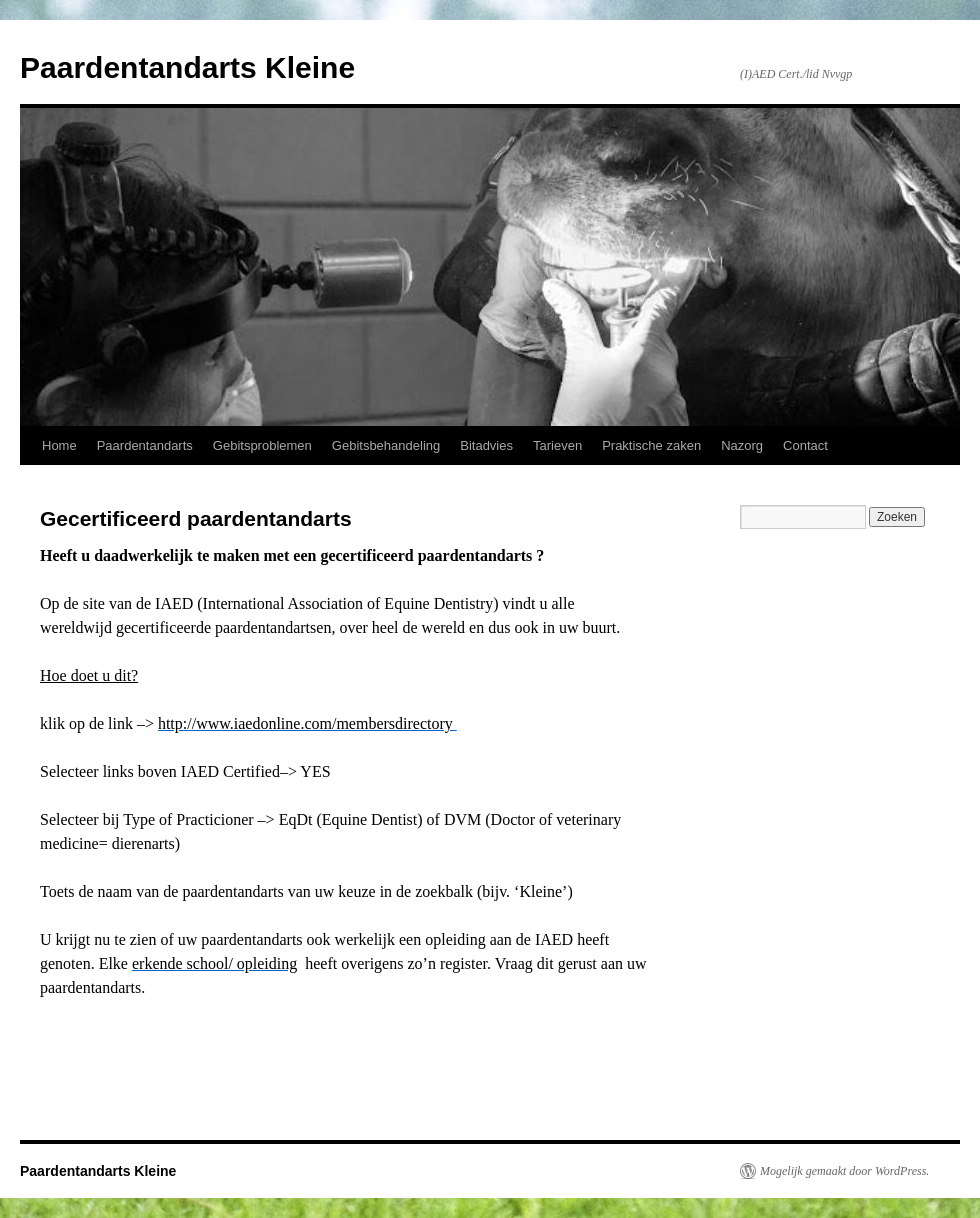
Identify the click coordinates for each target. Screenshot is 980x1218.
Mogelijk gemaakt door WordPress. (844, 1171)
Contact (805, 445)
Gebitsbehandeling (386, 445)
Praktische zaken (651, 445)
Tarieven (557, 445)
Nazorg (742, 445)
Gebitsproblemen (262, 445)
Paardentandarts (145, 445)
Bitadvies (486, 445)
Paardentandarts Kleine (187, 67)
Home (59, 445)
